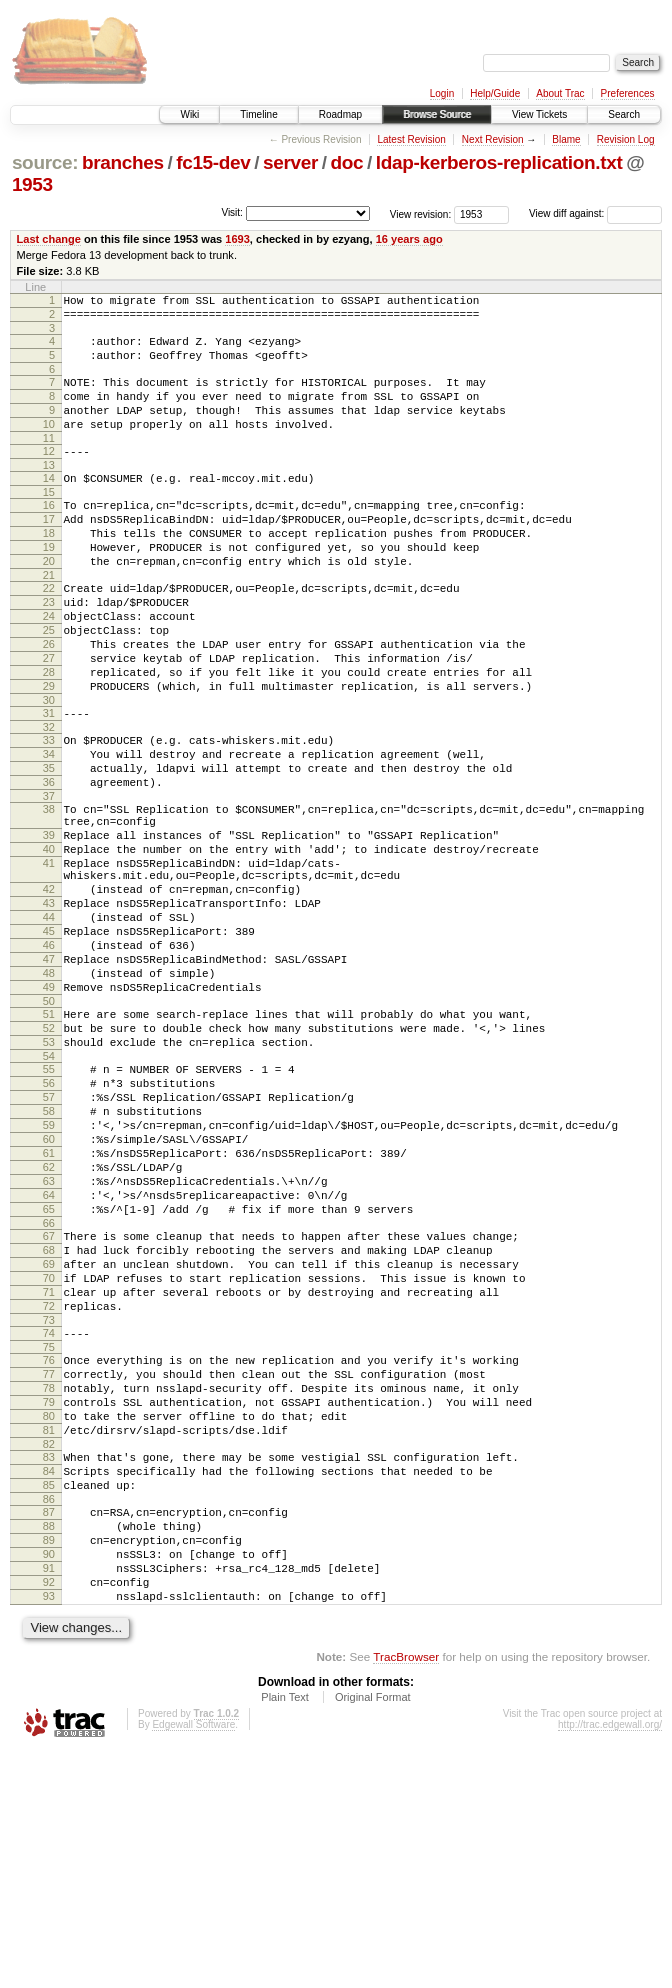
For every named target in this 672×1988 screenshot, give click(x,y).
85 (49, 1698)
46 (49, 1059)
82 (49, 1651)
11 (49, 462)
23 (49, 650)
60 (49, 1289)
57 (49, 1238)
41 (49, 959)
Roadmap (340, 114)
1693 (237, 239)
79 (49, 1600)
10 (49, 445)
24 (49, 667)
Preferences (628, 93)
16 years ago (409, 239)
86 (49, 1715)
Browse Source (437, 114)
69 (49, 1438)
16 (49, 535)
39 (49, 925)
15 (49, 522)
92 (49, 1813)
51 (49, 1140)
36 (49, 863)
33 (49, 812)
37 (49, 880)
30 (49, 769)
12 (49, 475)
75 (49, 1536)
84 (49, 1681)
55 (49, 1204)
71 (49, 1472)
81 (49, 1634)
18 (49, 569)
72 (49, 1489)
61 (49, 1306)
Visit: (232, 212)
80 (49, 1617)
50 (49, 1127)
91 (49, 1796)
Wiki (189, 114)
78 (49, 1583)
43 (49, 1008)
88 (49, 1745)
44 (49, 1025)
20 (49, 603)
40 (49, 942)
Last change (49, 239)
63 (49, 1340)
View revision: (421, 213)
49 (49, 1110)
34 (49, 829)
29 (49, 752)
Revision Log (626, 139)
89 (49, 1762)
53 (49, 1174)
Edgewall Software (193, 1961)
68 (49, 1421)
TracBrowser (406, 1893)
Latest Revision (411, 139)
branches (123, 162)
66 (49, 1391)
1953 (32, 184)
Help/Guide (495, 93)
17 (49, 552)
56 (49, 1221)
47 (49, 1076)
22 (49, 633)
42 (49, 991)
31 (49, 782)
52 (49, 1157)
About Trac (560, 93)
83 (49, 1664)
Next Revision (493, 139)
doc (347, 162)
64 (49, 1357)
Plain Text (285, 1934)
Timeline (258, 114)
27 (49, 718)
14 (49, 505)
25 (49, 684)
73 (49, 1506)
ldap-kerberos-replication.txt (499, 162)
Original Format (373, 1934)
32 (49, 799)
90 (49, 1779)
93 (49, 1830)
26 (49, 701)
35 (49, 846)
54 (49, 1191)
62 (49, 1323)
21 (49, 620)
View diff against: (595, 213)
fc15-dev (213, 162)
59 (49, 1272)
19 (49, 586)
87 (49, 1728)
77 (49, 1566)
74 (49, 1519)
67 (49, 1404)
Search (624, 114)
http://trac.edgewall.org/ (610, 1961)
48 (49, 1093)
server (290, 162)
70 (49, 1455)
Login (442, 93)
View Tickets (539, 114)
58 (49, 1255)
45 (49, 1042)
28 (49, 735)
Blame (566, 139)
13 (49, 492)
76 (49, 1549)
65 (49, 1374)
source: (45, 162)
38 (49, 893)
